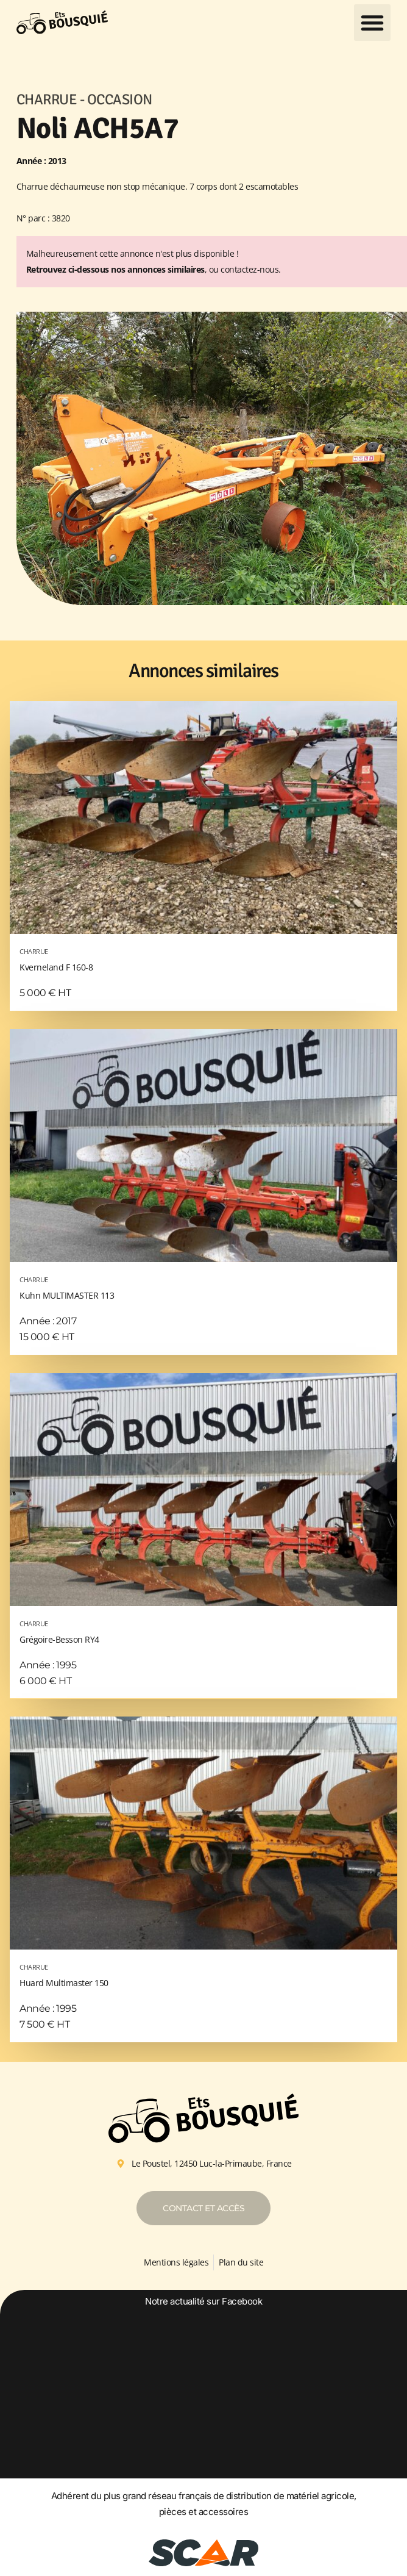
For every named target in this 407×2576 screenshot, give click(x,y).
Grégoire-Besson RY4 (203, 1630)
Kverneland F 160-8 (203, 958)
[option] (203, 2391)
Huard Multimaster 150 (203, 1974)
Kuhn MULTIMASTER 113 (203, 1286)
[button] (372, 22)
